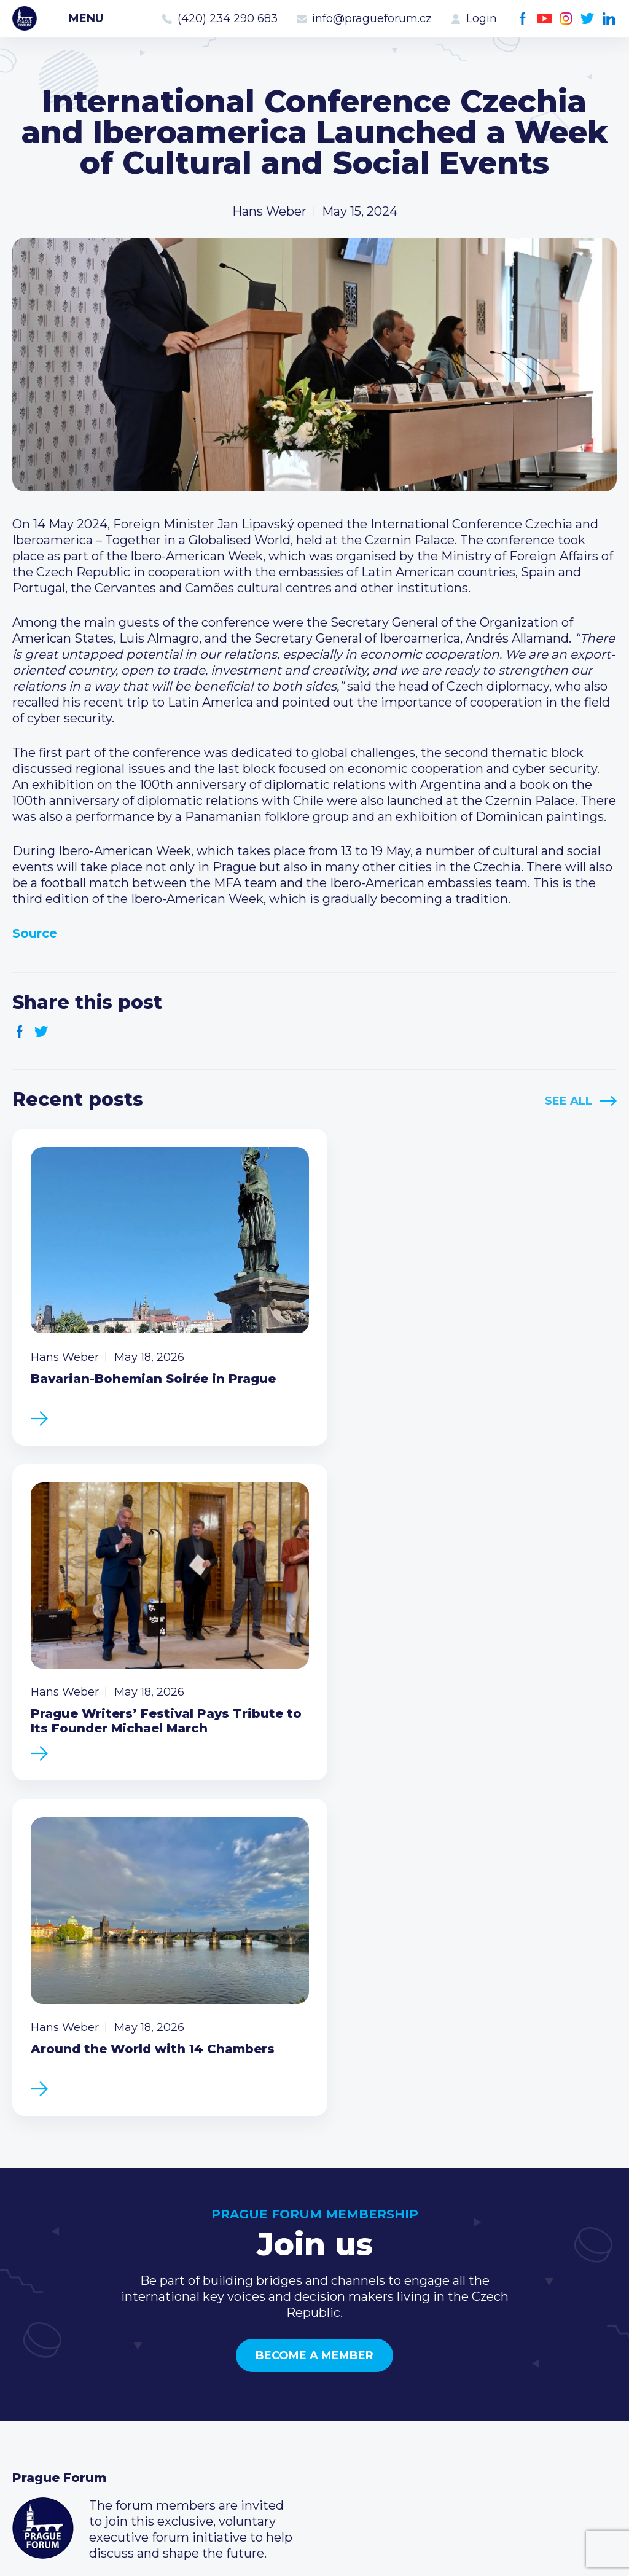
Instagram (566, 18)
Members (41, 2367)
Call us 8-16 (455, 2327)
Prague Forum (24, 18)
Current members (273, 2327)
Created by (314, 2552)
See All (568, 1101)
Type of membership (281, 2347)
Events (33, 2347)
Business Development (83, 2386)
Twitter (587, 18)
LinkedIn (609, 18)
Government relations (79, 2406)
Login (481, 18)
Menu (86, 18)
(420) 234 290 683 (228, 18)
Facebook (523, 18)
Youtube (544, 18)
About (31, 2426)
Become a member (314, 1990)
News (29, 2327)
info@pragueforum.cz (372, 18)
